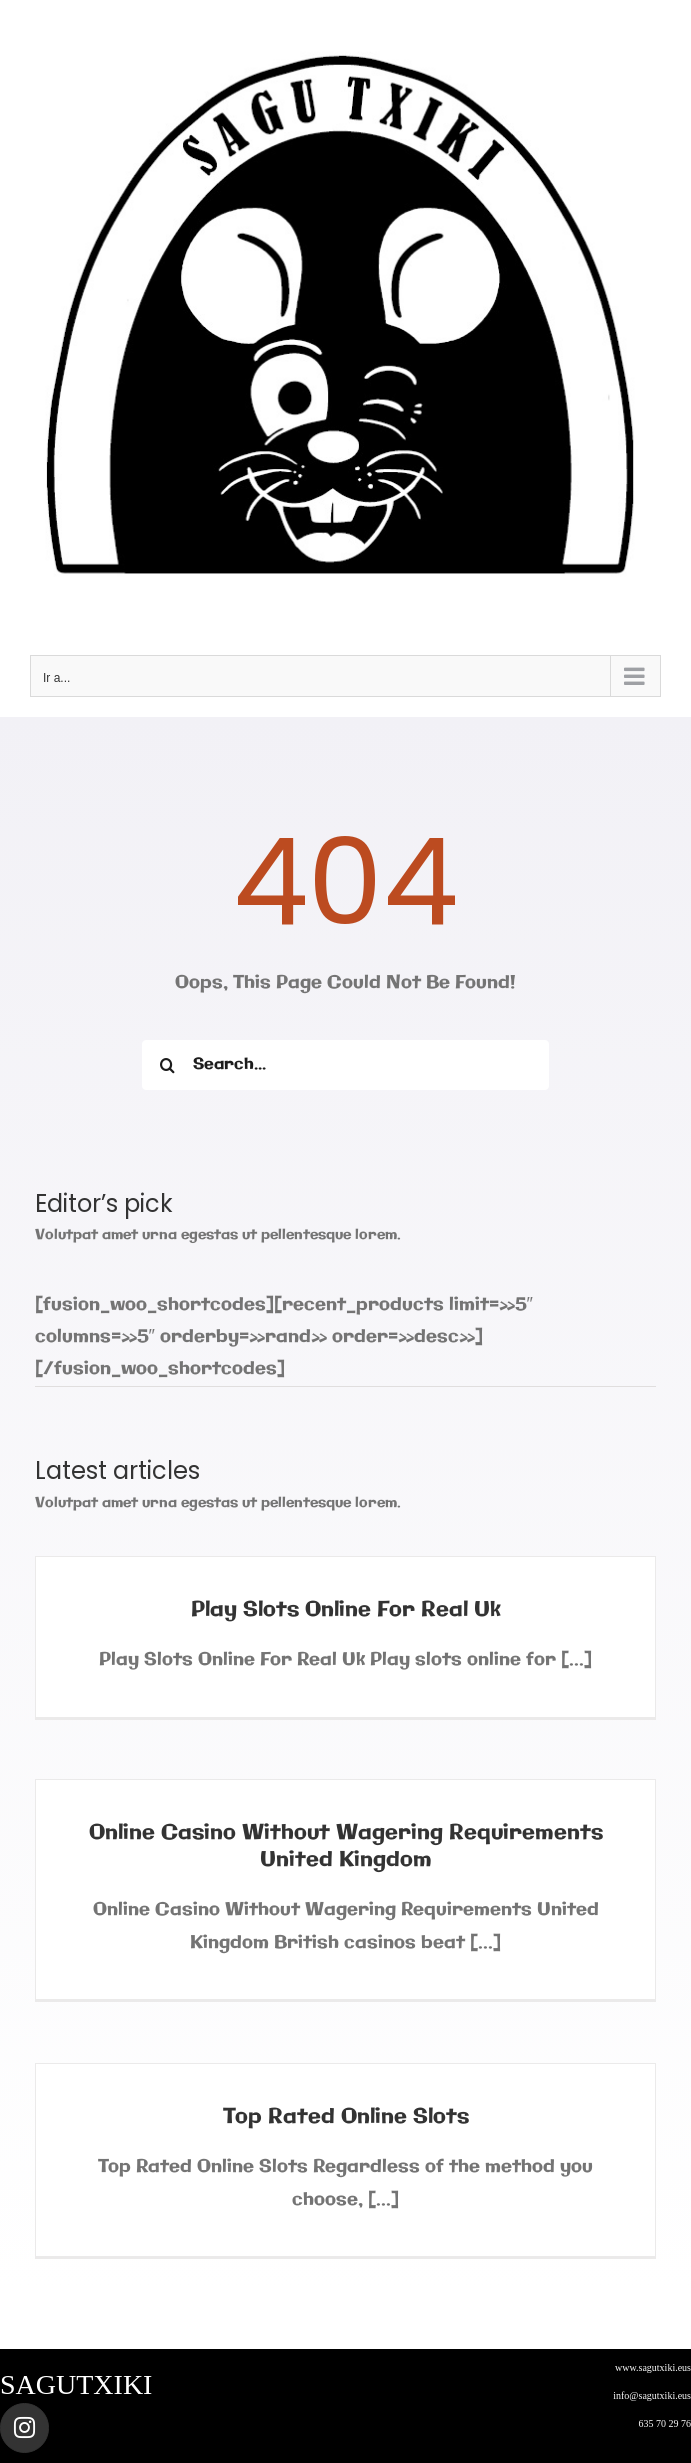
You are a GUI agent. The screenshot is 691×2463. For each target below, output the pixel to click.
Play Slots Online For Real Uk (346, 1610)
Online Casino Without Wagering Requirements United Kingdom (346, 1846)
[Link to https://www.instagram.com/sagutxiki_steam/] (24, 2427)
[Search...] (345, 1065)
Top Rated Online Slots (346, 2117)
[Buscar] (167, 1065)
